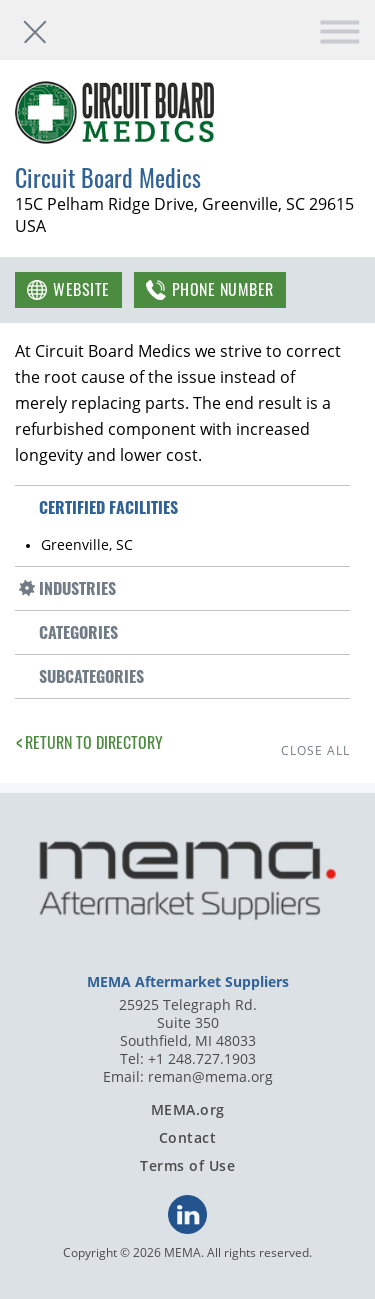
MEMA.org (188, 1109)
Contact (188, 1137)
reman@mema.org (210, 1076)
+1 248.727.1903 (202, 1058)
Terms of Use (187, 1165)
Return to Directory (94, 742)
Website (81, 289)
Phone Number (223, 289)
